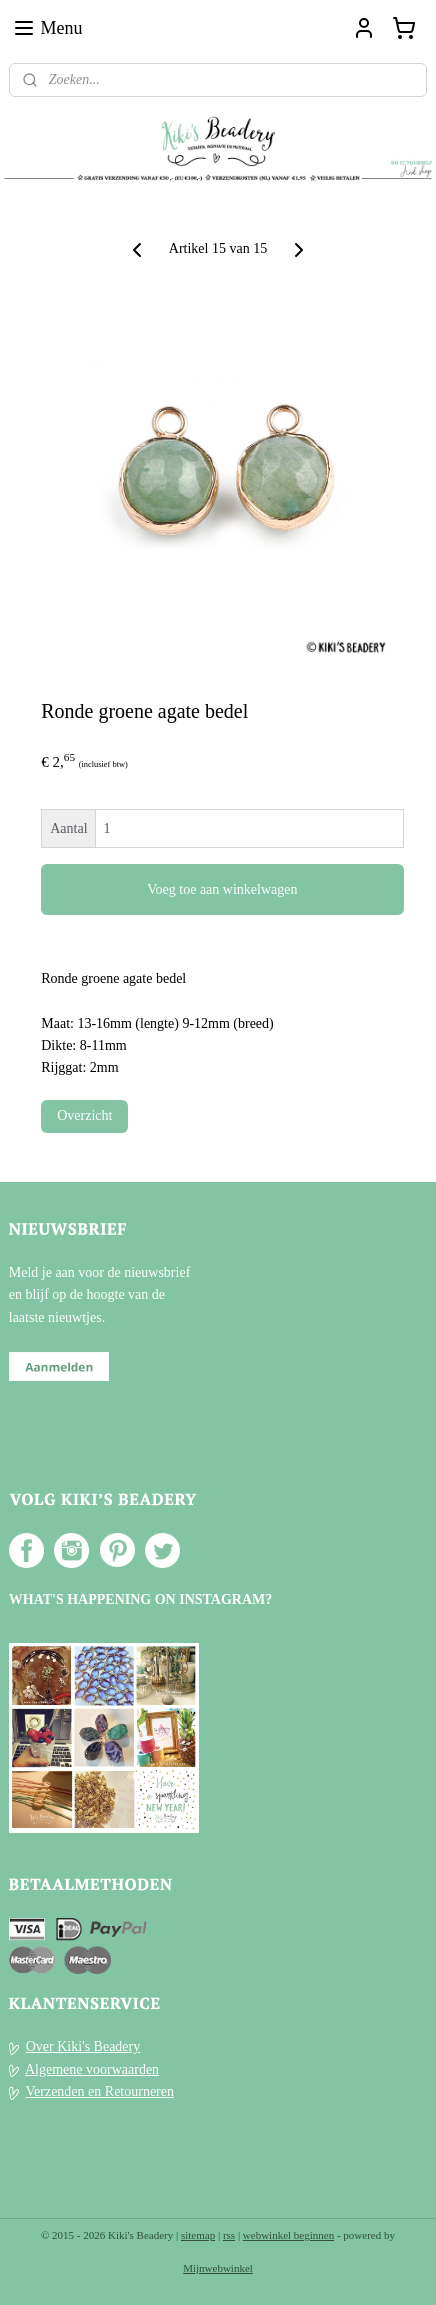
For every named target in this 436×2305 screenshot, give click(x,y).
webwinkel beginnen (288, 2235)
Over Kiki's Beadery (83, 2046)
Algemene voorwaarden (92, 2069)
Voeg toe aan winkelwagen (222, 888)
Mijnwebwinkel (218, 2268)
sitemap (198, 2235)
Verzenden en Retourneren (100, 2091)
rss (229, 2235)
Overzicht (84, 1114)
